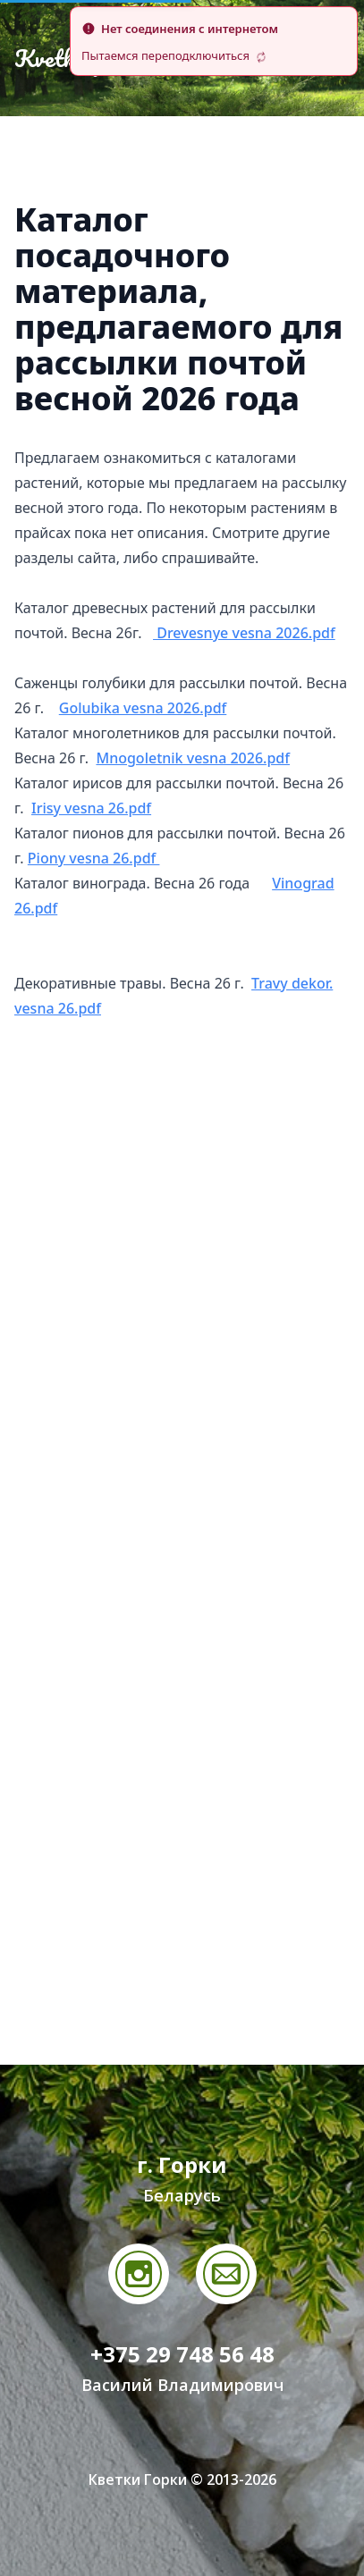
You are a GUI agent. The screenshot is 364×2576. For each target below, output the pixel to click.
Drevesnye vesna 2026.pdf (244, 633)
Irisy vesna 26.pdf (91, 808)
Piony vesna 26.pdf (94, 858)
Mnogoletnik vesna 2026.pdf (193, 758)
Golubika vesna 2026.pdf (143, 708)
